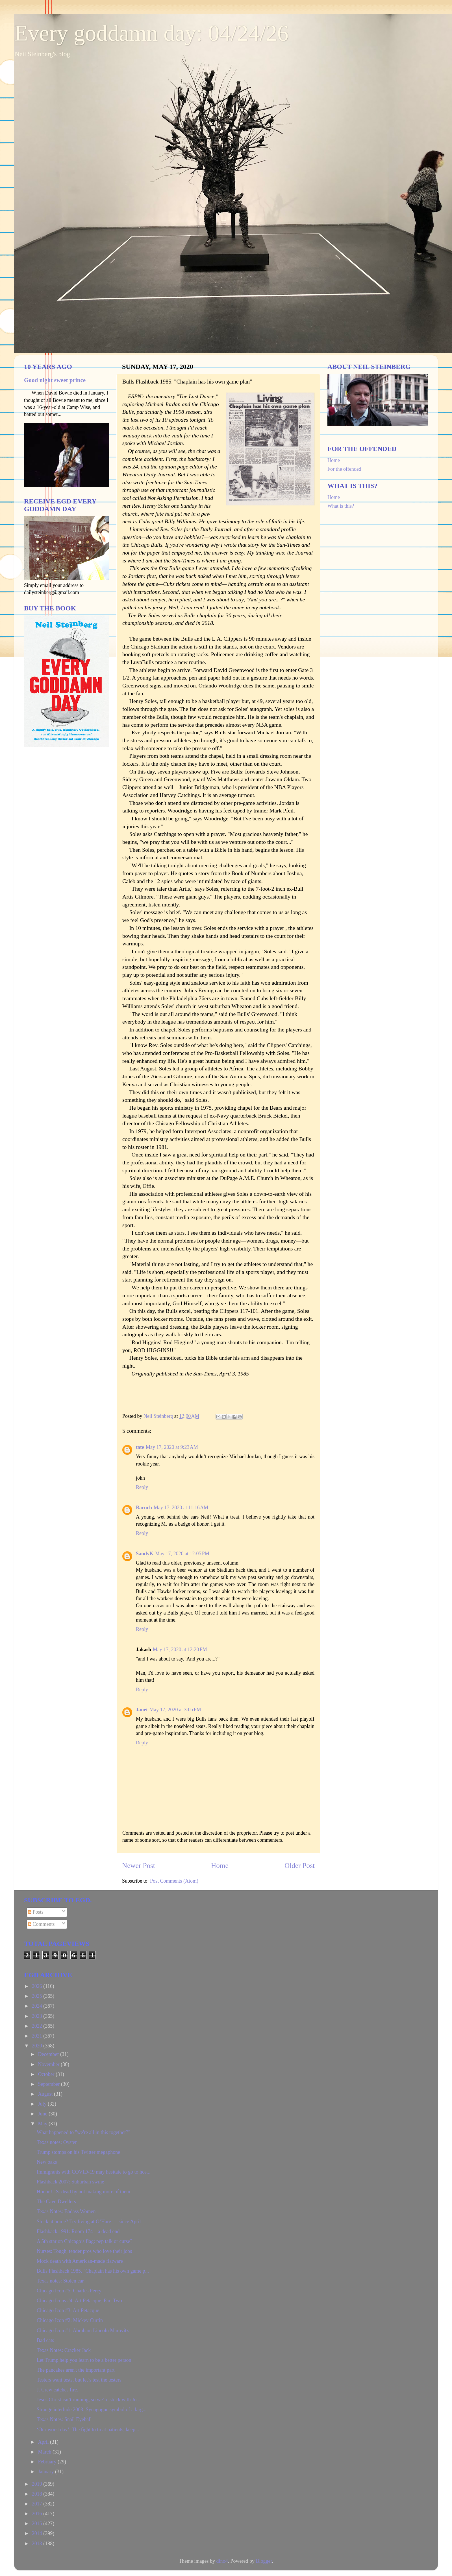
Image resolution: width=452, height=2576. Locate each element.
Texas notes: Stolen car (60, 2281)
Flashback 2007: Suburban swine (70, 2182)
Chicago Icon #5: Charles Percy (69, 2291)
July (43, 2104)
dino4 (222, 2561)
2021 (38, 2036)
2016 (38, 2513)
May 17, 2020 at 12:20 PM (180, 1649)
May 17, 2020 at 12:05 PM (182, 1553)
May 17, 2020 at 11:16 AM (181, 1507)
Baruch (144, 1507)
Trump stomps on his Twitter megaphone (78, 2152)
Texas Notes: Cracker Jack (64, 2350)
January (46, 2471)
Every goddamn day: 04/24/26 (151, 33)
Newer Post (138, 1865)
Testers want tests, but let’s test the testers (79, 2380)
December (49, 2054)
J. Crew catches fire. (57, 2390)
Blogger (264, 2561)
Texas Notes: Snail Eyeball (64, 2419)
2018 (38, 2494)
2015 (38, 2523)
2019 (38, 2484)
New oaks (47, 2162)
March (45, 2452)
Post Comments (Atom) (174, 1881)
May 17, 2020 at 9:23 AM (172, 1447)
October (46, 2074)
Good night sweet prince (55, 380)
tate (140, 1447)
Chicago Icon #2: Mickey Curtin (70, 2320)
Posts (36, 1912)
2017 (38, 2504)
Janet (142, 1709)
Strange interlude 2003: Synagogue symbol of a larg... (92, 2409)
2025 (38, 1996)
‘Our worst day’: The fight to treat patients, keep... (88, 2429)
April (44, 2442)
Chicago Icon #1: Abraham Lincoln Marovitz (83, 2330)
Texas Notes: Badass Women (66, 2211)
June (43, 2114)
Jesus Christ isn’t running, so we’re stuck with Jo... (88, 2399)
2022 (38, 2026)
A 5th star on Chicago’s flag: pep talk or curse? (84, 2241)
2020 (38, 2046)
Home (220, 1865)
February (47, 2462)
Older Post (299, 1865)
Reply (142, 1487)
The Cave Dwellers (56, 2201)
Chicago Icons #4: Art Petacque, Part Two (79, 2300)
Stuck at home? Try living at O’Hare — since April (89, 2221)
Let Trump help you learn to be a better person (84, 2360)
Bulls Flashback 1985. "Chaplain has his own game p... (93, 2271)
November (49, 2064)
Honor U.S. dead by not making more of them (83, 2191)
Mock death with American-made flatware (80, 2261)
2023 (38, 2016)
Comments (41, 1924)
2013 (38, 2543)
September (49, 2084)
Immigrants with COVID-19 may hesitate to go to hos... (93, 2172)
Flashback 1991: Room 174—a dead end (78, 2231)
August (46, 2094)
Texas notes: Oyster (57, 2142)
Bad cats (45, 2340)
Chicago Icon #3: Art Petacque (68, 2310)
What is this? (340, 506)
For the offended (344, 469)
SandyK (144, 1553)
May (43, 2123)
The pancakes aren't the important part (76, 2370)
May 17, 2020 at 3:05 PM (175, 1709)
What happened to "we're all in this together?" (83, 2132)
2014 (38, 2533)
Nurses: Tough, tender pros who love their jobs (84, 2251)
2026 (38, 1986)
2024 (38, 2006)
